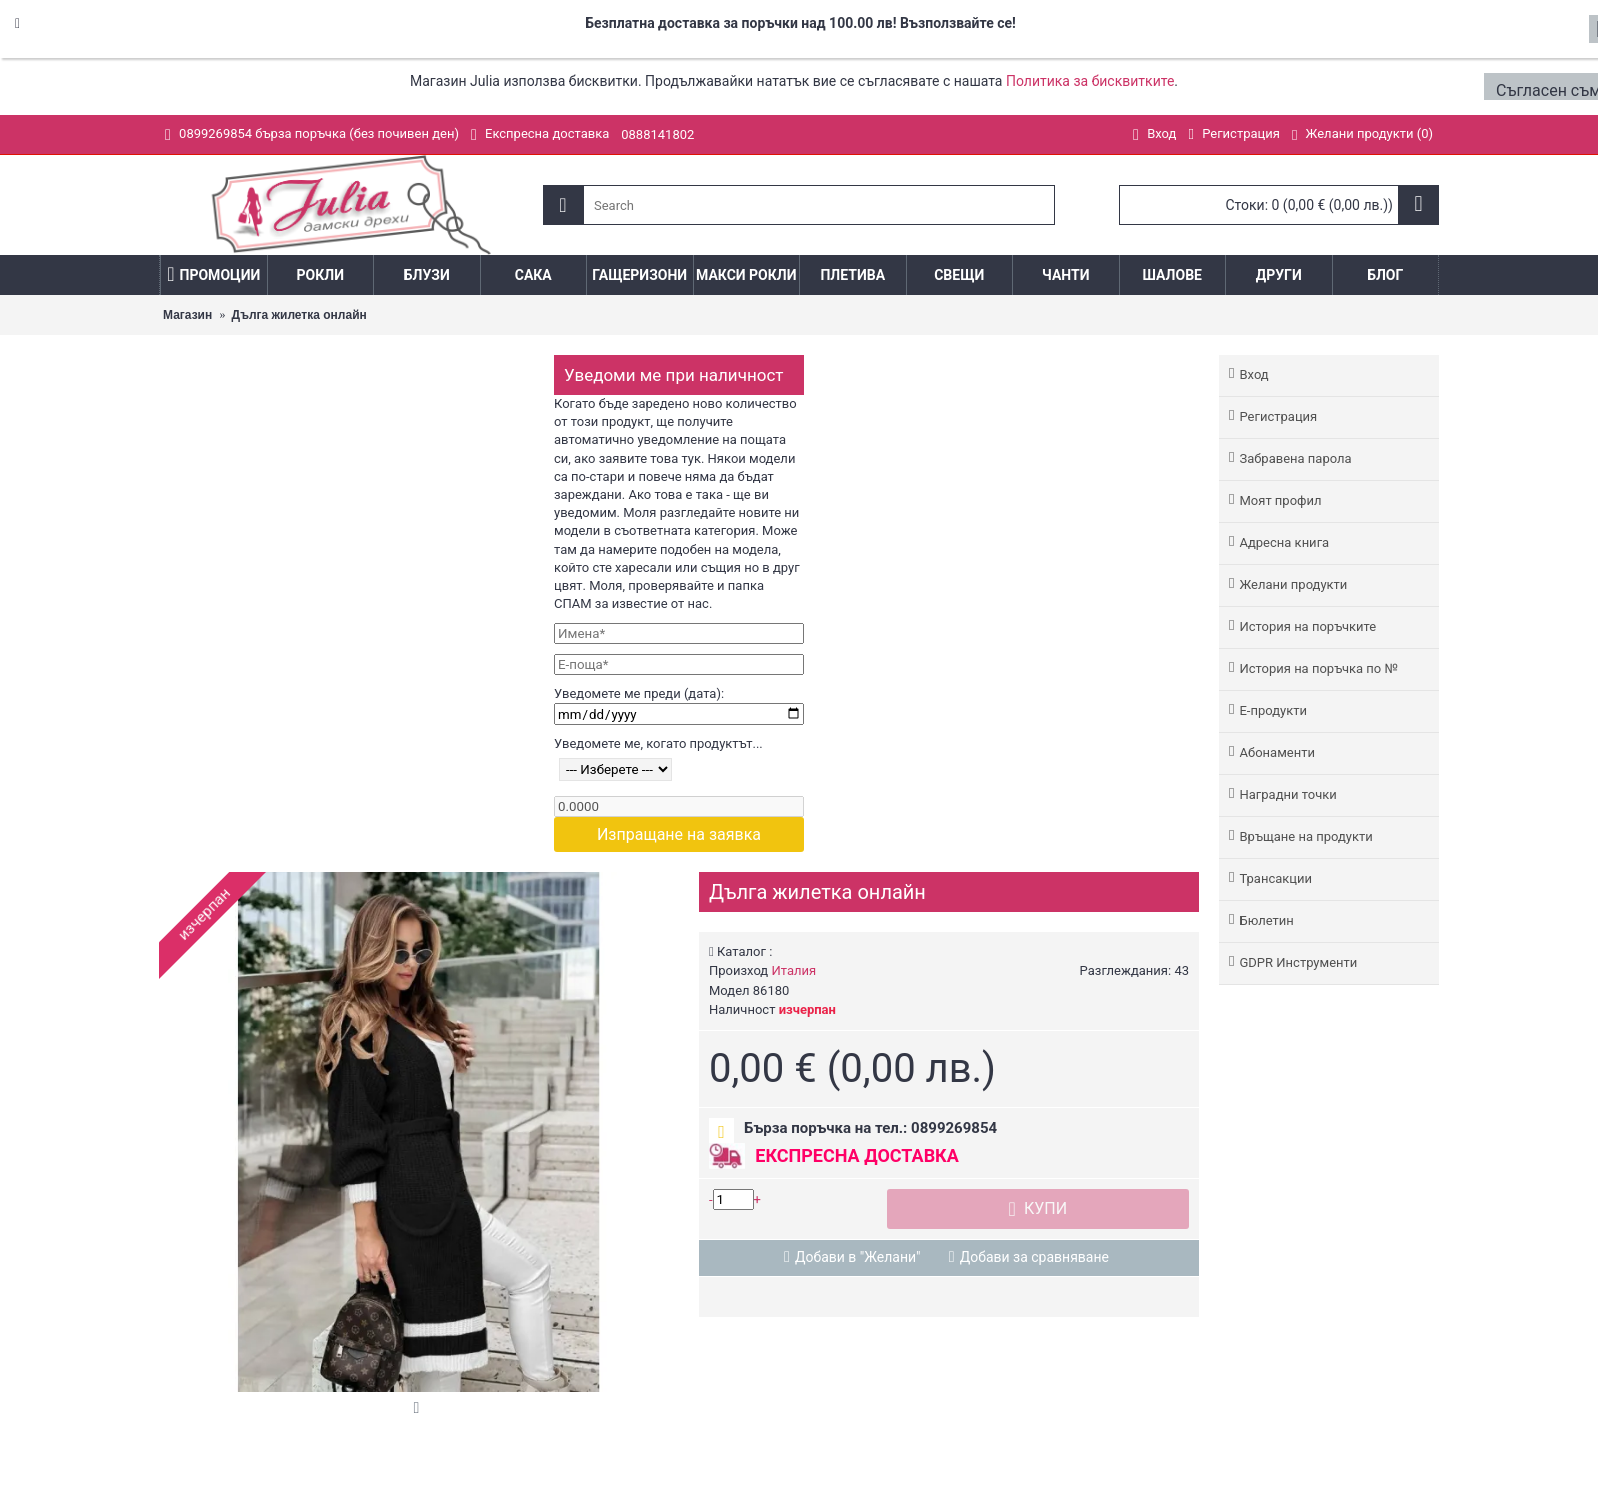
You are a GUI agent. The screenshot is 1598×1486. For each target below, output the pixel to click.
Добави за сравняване (1034, 1257)
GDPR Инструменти (1298, 962)
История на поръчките (1307, 626)
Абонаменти (1276, 752)
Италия (793, 970)
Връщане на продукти (1305, 836)
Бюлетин (1266, 920)
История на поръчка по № (1318, 668)
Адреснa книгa (1284, 542)
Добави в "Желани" (858, 1257)
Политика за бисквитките (1090, 81)
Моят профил (1280, 500)
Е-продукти (1273, 710)
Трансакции (1275, 878)
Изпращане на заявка (679, 834)
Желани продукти (1293, 584)
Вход (1253, 374)
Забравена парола (1295, 458)
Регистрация (1278, 416)
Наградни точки (1287, 794)
